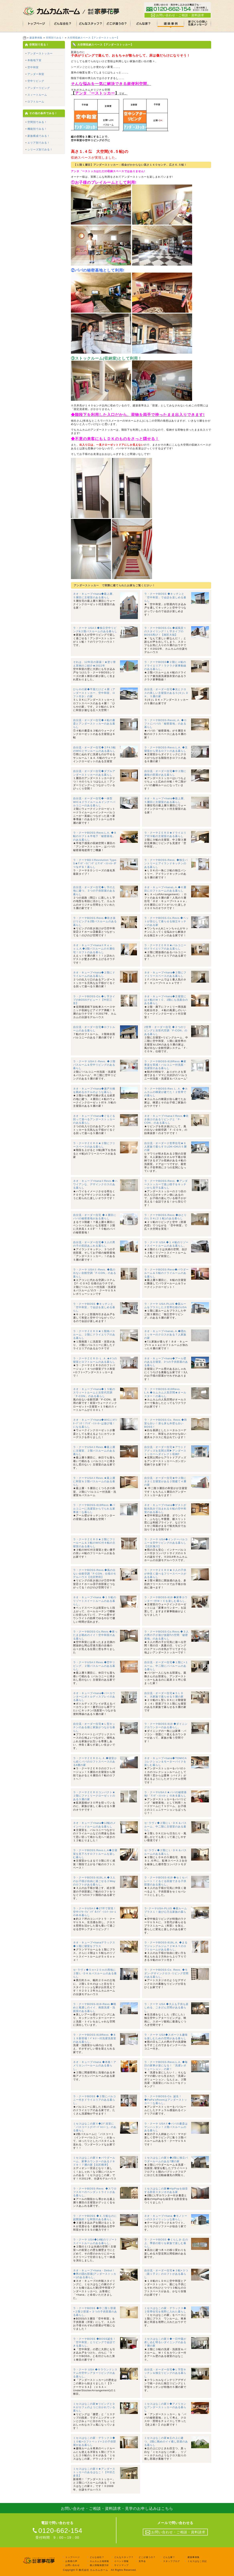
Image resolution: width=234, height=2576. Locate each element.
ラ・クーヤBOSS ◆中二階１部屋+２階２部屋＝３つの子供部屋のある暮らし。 (95, 2312)
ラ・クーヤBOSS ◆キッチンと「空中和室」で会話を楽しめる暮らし (165, 597)
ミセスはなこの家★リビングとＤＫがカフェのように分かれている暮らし (94, 2407)
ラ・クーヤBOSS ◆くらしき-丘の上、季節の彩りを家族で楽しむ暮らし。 (166, 2243)
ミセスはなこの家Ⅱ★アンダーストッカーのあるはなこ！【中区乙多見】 (94, 2472)
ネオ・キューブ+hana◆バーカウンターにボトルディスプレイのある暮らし (94, 1697)
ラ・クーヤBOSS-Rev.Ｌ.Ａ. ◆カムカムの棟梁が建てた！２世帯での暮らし (166, 1092)
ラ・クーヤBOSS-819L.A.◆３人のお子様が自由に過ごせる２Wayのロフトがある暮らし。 (94, 1881)
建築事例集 (35, 37)
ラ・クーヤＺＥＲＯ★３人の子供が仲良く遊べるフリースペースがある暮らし (165, 1574)
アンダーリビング (38, 87)
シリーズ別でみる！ (40, 149)
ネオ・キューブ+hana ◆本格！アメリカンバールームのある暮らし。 (94, 2066)
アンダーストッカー (40, 53)
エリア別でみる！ (38, 142)
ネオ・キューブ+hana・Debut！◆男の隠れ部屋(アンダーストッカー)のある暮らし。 (94, 2274)
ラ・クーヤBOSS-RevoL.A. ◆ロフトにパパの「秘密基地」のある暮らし (165, 724)
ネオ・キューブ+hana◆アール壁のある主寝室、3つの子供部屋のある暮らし (166, 1362)
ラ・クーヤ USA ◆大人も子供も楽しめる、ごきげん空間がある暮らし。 (166, 2008)
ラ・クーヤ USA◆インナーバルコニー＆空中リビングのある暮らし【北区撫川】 (166, 1543)
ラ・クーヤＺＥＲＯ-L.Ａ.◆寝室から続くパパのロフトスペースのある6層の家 (95, 1762)
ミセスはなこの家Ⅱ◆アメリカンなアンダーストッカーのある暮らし (165, 2407)
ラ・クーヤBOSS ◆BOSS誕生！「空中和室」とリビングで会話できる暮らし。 (94, 2342)
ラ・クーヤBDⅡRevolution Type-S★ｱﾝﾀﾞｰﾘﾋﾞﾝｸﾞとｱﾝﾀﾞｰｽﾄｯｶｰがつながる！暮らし (95, 863)
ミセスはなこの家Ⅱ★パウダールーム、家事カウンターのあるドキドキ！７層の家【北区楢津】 (94, 2161)
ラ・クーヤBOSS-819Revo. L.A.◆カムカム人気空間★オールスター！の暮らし (165, 1393)
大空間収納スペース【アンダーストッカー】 (93, 37)
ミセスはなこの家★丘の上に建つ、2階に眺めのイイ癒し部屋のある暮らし (166, 2441)
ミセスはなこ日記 (197, 2561)
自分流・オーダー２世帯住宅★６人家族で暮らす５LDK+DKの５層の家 (165, 1147)
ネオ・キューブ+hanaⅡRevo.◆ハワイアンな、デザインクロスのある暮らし (95, 1184)
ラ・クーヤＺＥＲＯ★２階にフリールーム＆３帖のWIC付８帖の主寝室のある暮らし (94, 1543)
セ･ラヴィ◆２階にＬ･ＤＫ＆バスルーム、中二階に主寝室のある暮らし (165, 1826)
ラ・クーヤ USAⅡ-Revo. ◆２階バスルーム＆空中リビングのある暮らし (94, 1065)
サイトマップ (121, 2565)
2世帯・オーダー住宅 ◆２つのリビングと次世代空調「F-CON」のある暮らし (165, 1031)
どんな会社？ (97, 2557)
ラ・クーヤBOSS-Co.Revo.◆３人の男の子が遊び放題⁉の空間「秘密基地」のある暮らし (166, 1635)
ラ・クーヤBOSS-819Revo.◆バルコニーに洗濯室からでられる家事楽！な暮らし (94, 1509)
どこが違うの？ (147, 2557)
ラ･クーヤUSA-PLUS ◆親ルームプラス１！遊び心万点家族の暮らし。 (165, 1912)
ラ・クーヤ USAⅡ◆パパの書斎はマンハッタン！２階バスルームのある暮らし (166, 2127)
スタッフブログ (171, 2561)
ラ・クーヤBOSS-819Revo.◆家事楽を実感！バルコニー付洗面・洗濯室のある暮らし (165, 1065)
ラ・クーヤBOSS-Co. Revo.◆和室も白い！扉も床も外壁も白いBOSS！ (165, 1423)
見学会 (142, 2561)
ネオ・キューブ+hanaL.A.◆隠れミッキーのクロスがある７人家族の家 (165, 1335)
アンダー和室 (35, 74)
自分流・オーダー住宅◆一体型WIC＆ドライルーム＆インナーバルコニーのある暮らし (94, 802)
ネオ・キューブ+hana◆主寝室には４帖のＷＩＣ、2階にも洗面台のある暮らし (166, 1000)
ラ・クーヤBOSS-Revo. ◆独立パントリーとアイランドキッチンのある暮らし (166, 863)
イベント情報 (121, 2561)
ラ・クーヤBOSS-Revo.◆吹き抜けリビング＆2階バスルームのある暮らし (95, 921)
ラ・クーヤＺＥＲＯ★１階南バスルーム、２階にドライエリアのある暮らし (94, 1335)
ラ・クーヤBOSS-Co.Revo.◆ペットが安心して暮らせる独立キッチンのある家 (166, 921)
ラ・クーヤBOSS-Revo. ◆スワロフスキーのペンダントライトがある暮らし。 (95, 2192)
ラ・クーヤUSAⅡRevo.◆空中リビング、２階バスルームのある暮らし (94, 1666)
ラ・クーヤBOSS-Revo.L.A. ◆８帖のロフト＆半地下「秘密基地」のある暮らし (95, 836)
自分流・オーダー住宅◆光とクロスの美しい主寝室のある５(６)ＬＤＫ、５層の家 (166, 693)
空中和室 (33, 67)
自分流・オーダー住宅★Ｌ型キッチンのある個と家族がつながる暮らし (94, 1727)
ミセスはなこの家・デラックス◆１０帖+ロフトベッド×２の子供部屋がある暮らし (94, 2441)
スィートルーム (37, 94)
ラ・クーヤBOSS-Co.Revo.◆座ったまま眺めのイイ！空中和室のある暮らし (95, 1635)
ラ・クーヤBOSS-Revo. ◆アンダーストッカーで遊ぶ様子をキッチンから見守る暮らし (166, 1184)
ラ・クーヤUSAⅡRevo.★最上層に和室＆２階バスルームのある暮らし (94, 1481)
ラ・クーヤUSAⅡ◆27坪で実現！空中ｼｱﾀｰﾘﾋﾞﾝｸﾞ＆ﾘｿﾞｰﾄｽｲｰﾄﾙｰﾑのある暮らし (94, 1912)
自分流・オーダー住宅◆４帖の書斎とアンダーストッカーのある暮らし (94, 724)
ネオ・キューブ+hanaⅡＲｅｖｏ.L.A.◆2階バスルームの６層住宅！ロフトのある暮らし (94, 949)
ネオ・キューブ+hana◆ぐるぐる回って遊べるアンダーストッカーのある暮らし (94, 1119)
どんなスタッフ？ (123, 2557)
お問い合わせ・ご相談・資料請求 (177, 15)
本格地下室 (34, 60)
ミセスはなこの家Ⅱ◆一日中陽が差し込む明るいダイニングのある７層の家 (165, 2342)
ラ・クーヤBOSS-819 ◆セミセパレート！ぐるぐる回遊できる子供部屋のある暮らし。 (166, 1881)
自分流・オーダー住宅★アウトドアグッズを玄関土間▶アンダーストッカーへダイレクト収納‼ (165, 1451)
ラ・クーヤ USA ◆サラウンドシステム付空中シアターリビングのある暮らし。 (95, 2373)
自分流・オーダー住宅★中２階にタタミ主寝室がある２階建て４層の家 (165, 1481)
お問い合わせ (72, 2565)
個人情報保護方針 (99, 2565)
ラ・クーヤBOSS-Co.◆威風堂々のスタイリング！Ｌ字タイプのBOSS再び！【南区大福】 (165, 631)
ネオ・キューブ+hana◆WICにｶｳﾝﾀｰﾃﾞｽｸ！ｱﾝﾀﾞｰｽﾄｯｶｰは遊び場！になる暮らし (95, 1423)
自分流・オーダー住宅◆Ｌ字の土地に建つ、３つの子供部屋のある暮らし (94, 891)
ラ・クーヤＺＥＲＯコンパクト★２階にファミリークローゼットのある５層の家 (94, 1796)
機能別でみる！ (37, 128)
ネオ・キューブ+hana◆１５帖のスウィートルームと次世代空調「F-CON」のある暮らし (94, 1393)
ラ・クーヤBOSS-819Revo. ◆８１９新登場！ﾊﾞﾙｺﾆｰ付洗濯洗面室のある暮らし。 (94, 2038)
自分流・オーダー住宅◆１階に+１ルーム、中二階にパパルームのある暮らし (166, 1666)
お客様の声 (71, 2561)
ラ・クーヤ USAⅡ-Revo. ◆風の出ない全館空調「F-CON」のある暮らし (94, 1273)
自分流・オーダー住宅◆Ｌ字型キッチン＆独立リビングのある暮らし (165, 2373)
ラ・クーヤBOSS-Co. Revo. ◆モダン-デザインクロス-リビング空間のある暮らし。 (166, 1973)
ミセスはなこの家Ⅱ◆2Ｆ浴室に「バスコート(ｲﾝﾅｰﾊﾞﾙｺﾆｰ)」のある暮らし (94, 2127)
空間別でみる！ (55, 37)
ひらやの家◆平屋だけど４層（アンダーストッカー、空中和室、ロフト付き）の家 (94, 693)
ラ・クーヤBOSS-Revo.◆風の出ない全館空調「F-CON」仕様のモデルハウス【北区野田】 (94, 1574)
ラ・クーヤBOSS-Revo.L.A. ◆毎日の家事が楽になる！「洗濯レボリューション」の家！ (166, 2066)
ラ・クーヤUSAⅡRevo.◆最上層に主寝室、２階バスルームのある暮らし (94, 1451)
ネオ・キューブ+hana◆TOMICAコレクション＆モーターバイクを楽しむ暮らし (165, 1762)
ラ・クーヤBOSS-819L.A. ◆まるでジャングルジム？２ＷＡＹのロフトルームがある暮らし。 (166, 1946)
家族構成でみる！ (38, 135)
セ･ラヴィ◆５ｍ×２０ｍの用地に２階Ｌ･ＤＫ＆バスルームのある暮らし (95, 1973)
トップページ (72, 2557)
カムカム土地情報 (99, 2561)
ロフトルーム (35, 101)
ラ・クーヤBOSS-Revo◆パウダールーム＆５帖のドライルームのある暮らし (166, 1273)
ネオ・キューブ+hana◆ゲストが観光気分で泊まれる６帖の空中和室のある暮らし (165, 1509)
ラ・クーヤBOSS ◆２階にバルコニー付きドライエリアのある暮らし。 (94, 2100)
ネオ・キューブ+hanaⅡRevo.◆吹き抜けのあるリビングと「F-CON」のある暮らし (166, 1119)
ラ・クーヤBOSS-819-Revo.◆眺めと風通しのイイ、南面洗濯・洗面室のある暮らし (94, 2008)
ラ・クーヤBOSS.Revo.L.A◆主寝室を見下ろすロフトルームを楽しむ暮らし (95, 1854)
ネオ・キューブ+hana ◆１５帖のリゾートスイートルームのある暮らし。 (94, 1601)
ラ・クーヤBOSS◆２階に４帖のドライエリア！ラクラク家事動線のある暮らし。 (165, 665)
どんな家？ (169, 2557)
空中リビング (35, 80)
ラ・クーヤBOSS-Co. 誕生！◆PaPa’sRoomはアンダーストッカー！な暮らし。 (165, 2100)
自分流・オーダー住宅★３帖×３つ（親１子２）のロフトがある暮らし (166, 2274)
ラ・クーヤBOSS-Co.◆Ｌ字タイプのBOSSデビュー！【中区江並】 (94, 1000)
